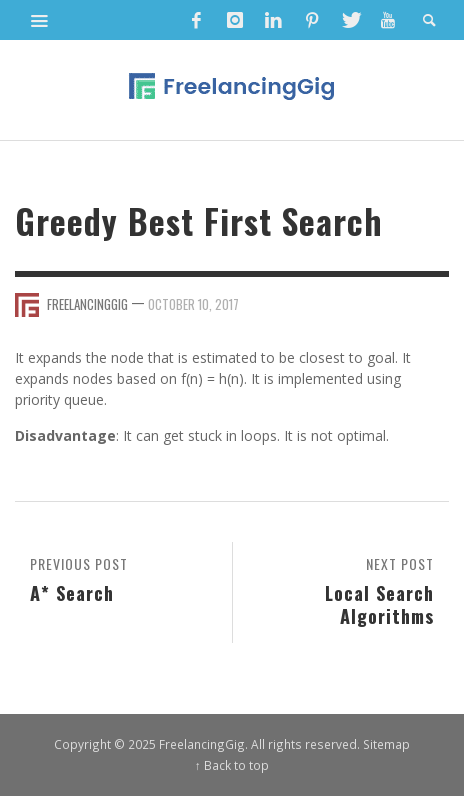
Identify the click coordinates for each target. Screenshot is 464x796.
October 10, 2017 (193, 304)
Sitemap (386, 744)
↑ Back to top (232, 765)
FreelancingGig (87, 304)
